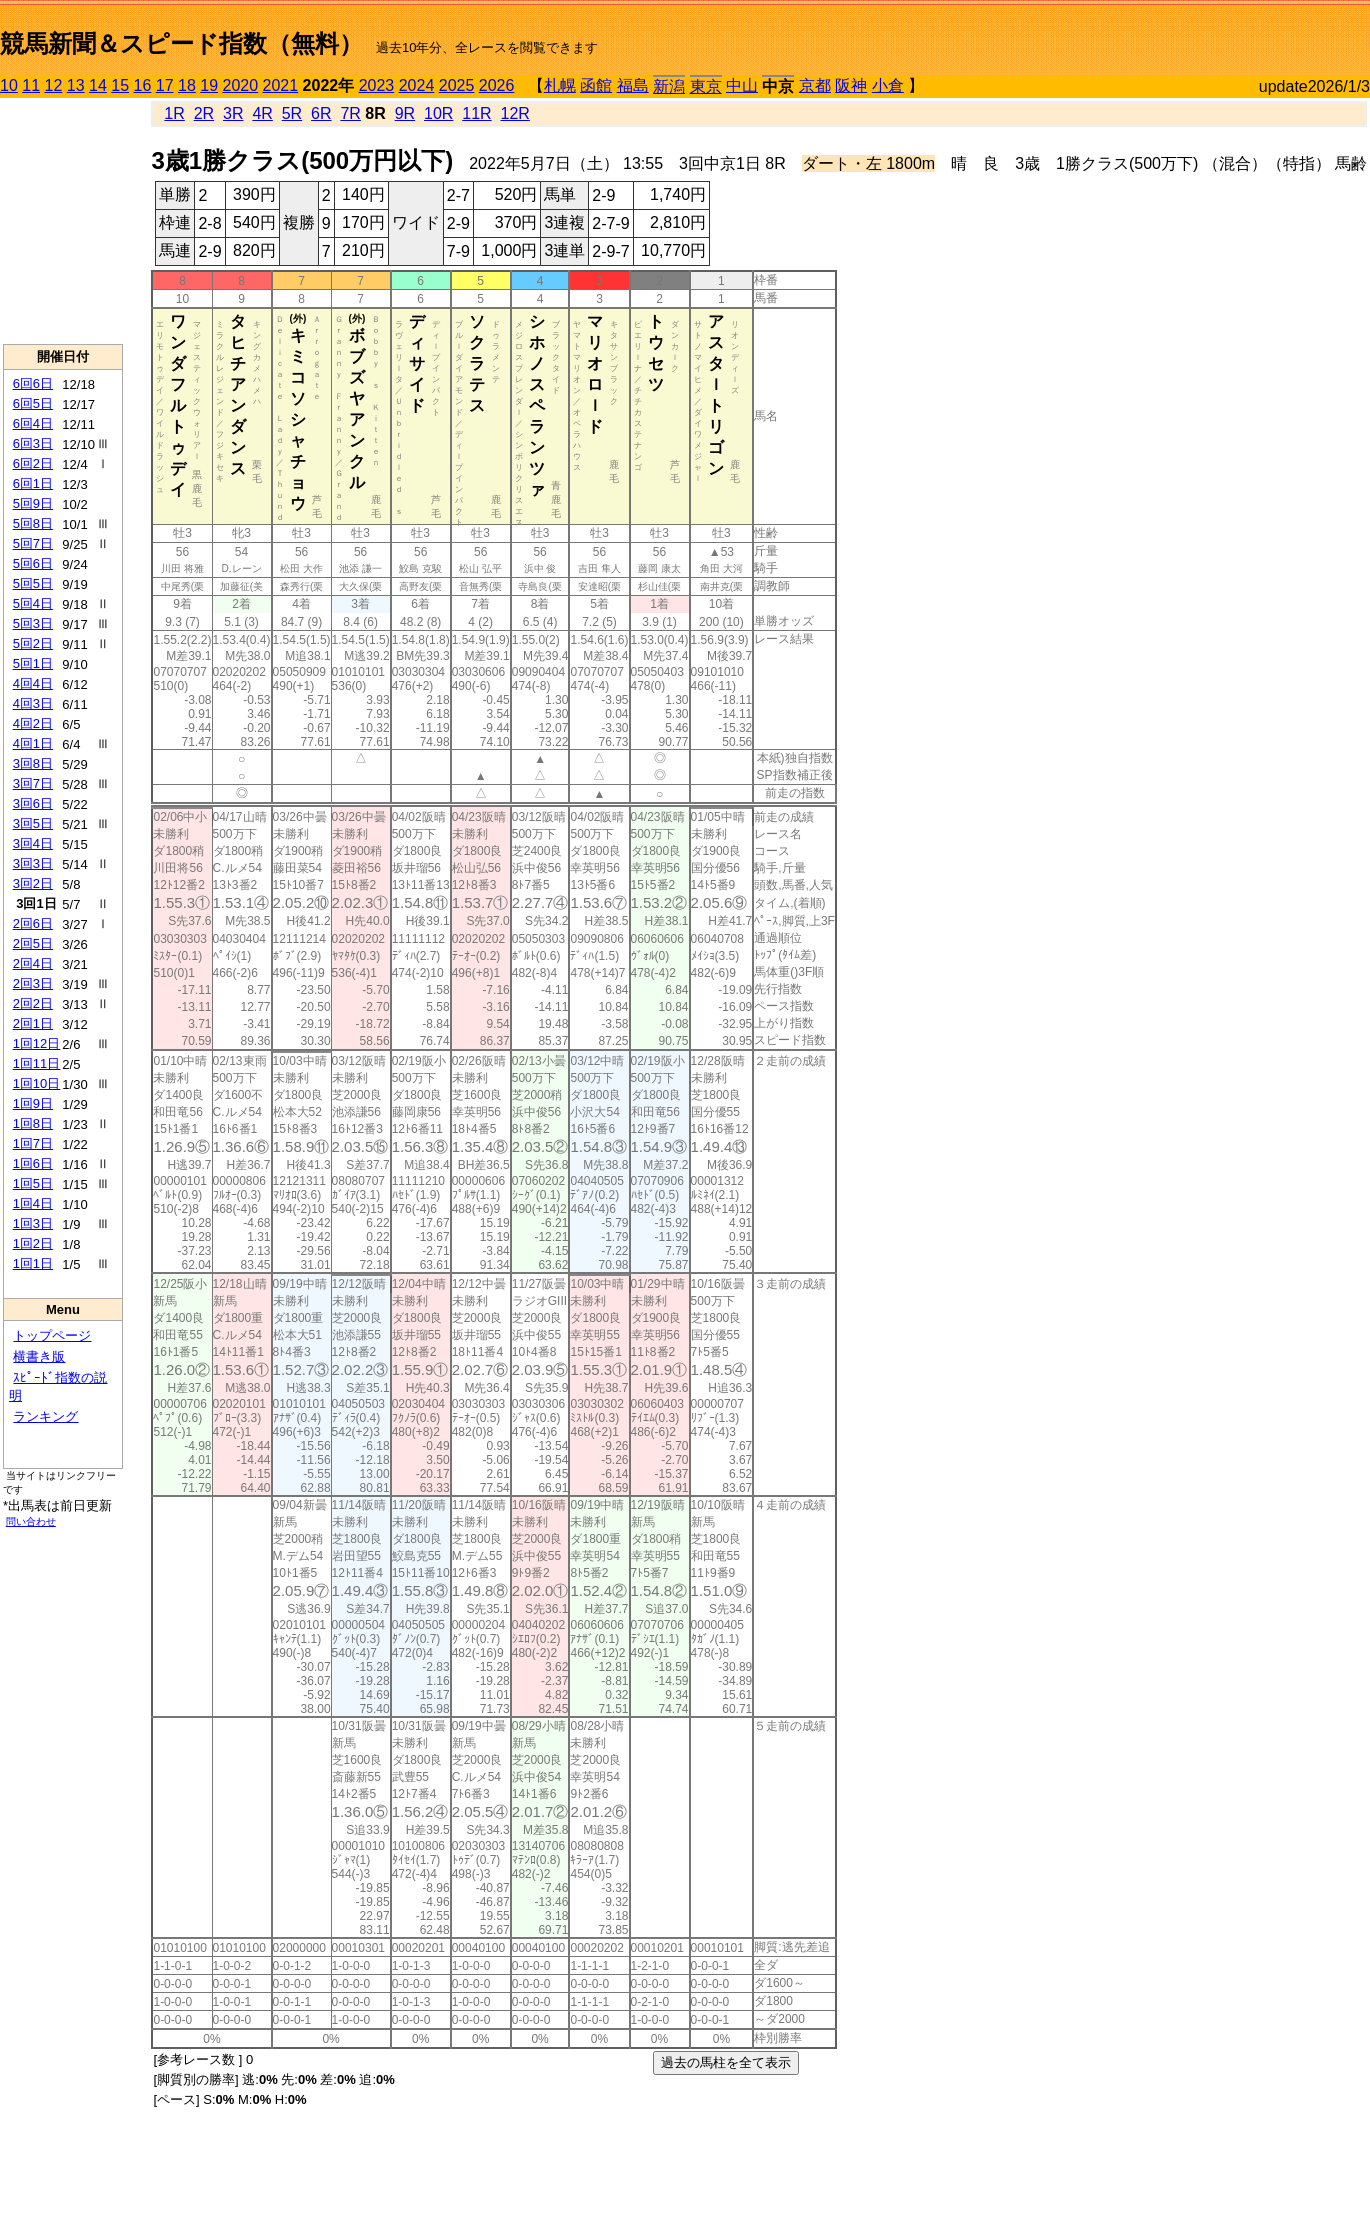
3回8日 (33, 763)
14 (98, 85)
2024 (417, 85)
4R (262, 113)
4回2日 (33, 723)
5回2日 (33, 643)
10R (438, 113)
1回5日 (33, 1183)
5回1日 (33, 663)
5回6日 (33, 563)
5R (292, 113)
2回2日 (33, 1003)
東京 (706, 86)
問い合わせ (31, 1521)
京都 (815, 85)
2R (204, 113)
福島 (633, 85)
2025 (457, 85)
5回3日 (33, 623)
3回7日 (33, 783)
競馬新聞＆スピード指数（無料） (181, 43)
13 (76, 85)
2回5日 (33, 943)
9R (405, 113)
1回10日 (37, 1083)
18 (187, 85)
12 (54, 85)
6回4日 (33, 423)
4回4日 (33, 683)
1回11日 (37, 1063)
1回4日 (33, 1203)
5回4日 (33, 603)
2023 (377, 85)
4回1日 (33, 743)
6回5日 (33, 403)
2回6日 (33, 923)
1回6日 (33, 1163)
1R (174, 113)
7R (350, 113)
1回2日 (33, 1243)
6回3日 (33, 443)
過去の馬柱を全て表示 (726, 2062)
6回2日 (33, 463)
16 (143, 85)
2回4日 (33, 963)
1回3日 (33, 1223)
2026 (497, 85)
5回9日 (33, 503)
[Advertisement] (63, 221)
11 (31, 85)
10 (9, 85)
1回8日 (33, 1123)
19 (209, 85)
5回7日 (33, 543)
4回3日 (33, 703)
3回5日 (33, 823)
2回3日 (33, 983)
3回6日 (33, 803)
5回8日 (33, 523)
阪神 (851, 85)
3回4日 (33, 843)
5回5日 (33, 583)
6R (321, 113)
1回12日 (37, 1043)
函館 (596, 85)
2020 (241, 85)
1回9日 (33, 1103)
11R (476, 113)
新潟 (669, 86)
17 (165, 85)
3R (233, 113)
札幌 (560, 85)
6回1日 (33, 483)
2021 (281, 85)
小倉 (888, 85)
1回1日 (33, 1263)
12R (515, 113)
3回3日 (33, 863)
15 (120, 85)
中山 (742, 85)
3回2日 (33, 883)
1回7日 (33, 1143)
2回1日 (33, 1023)
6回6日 (33, 383)
